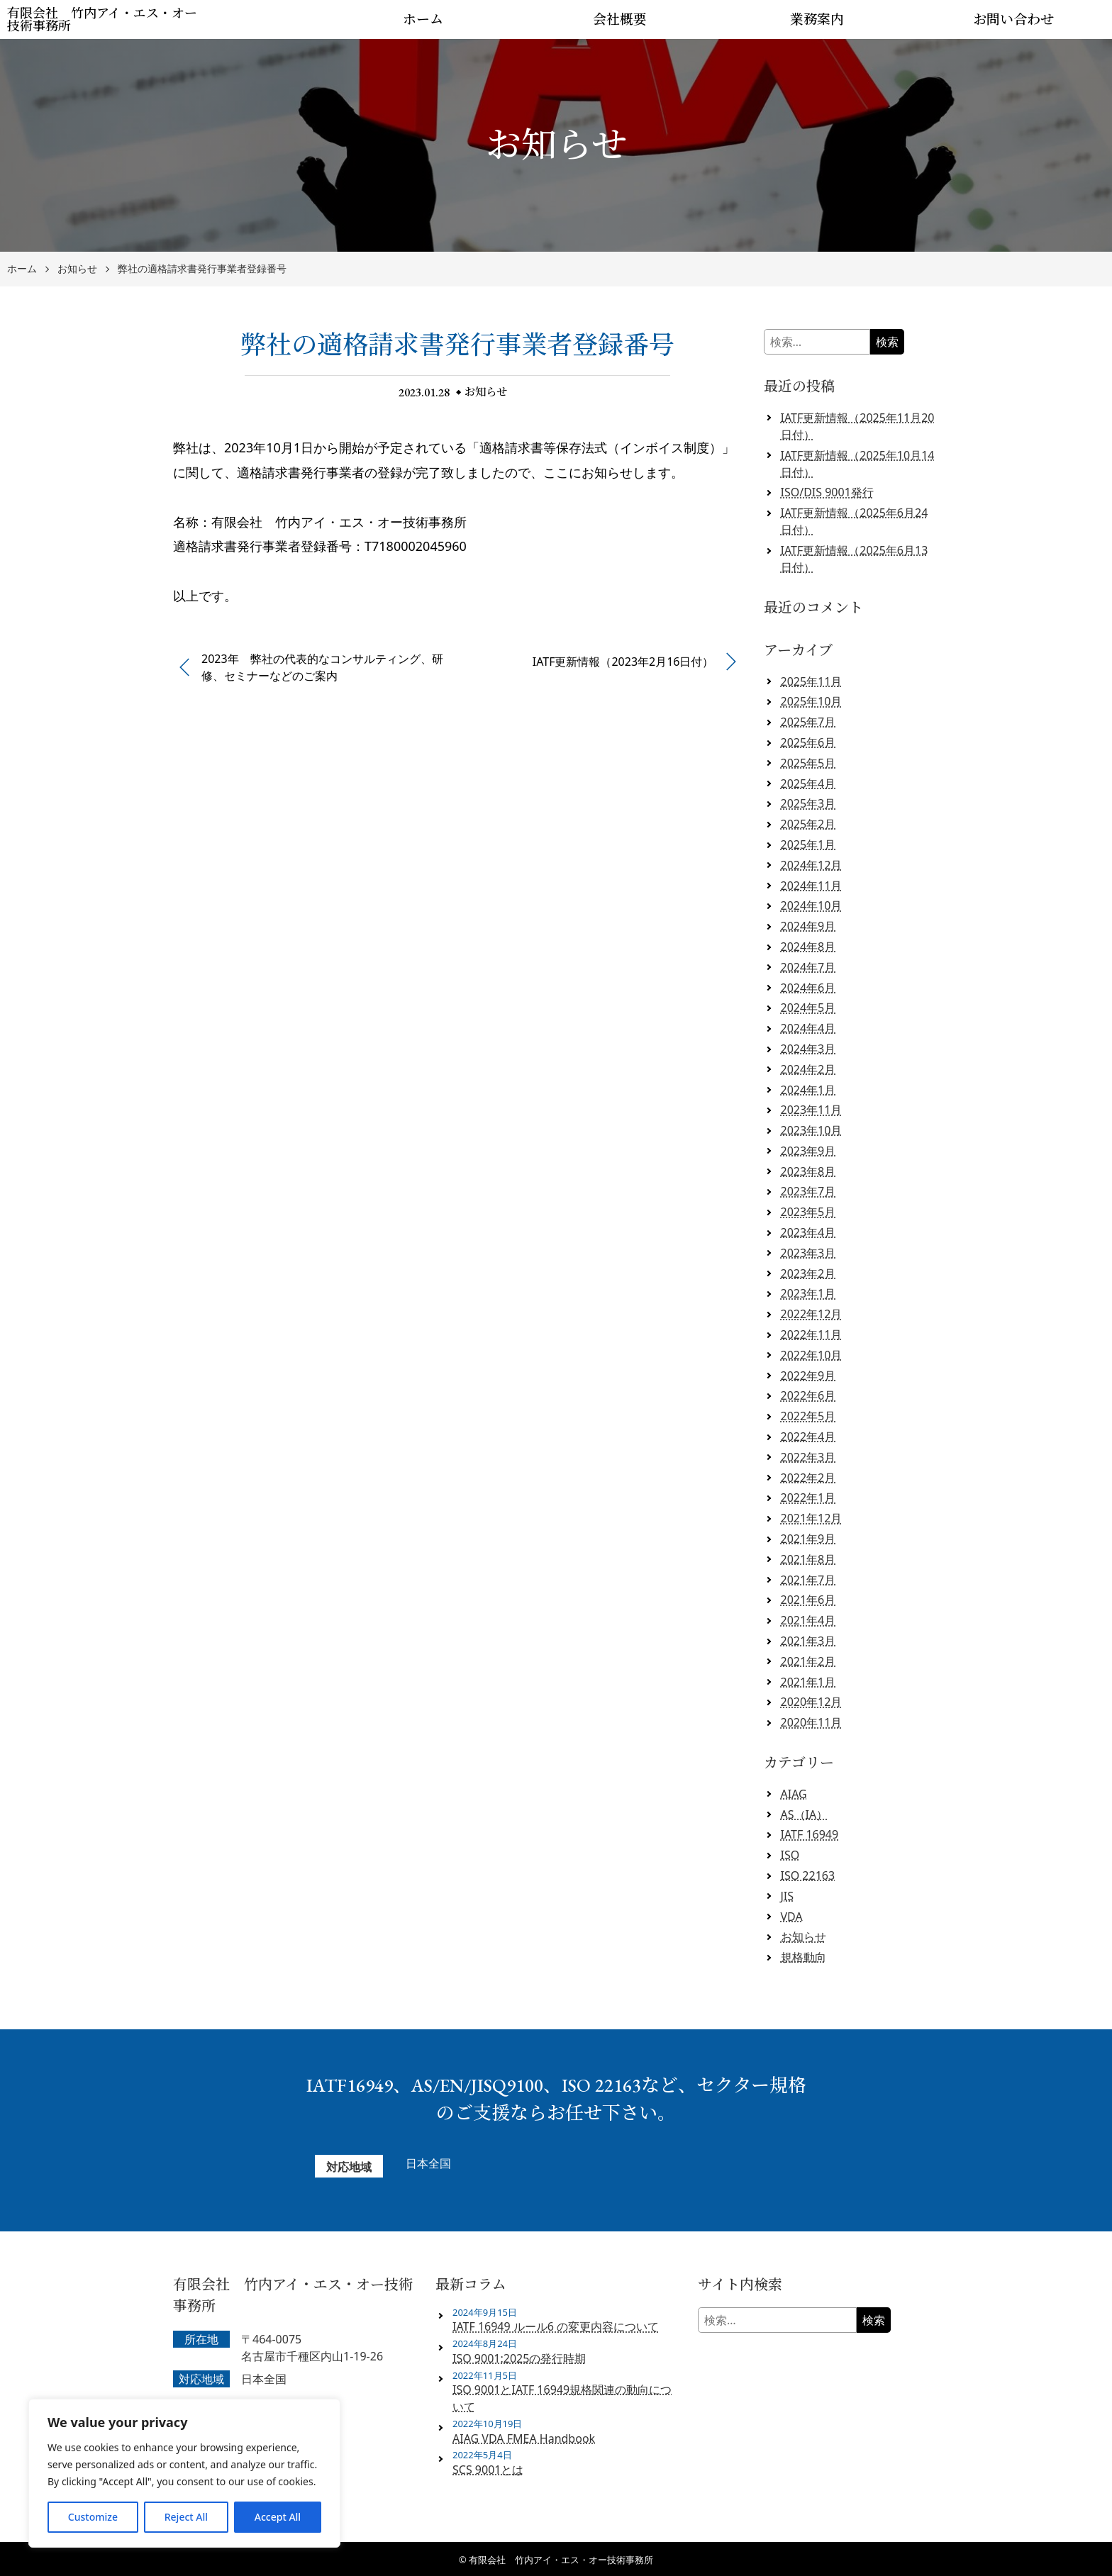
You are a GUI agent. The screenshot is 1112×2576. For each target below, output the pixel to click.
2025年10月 (812, 701)
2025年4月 (808, 783)
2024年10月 (812, 905)
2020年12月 (812, 1702)
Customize (93, 2517)
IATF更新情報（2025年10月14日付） (858, 463)
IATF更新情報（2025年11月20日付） (858, 426)
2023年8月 (808, 1171)
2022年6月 (808, 1395)
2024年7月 (808, 967)
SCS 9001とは (487, 2469)
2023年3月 (808, 1253)
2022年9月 (808, 1375)
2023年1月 (808, 1293)
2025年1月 (808, 844)
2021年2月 (808, 1661)
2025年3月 (808, 803)
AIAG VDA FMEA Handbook (523, 2438)
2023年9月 (808, 1151)
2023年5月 (808, 1212)
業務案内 (817, 19)
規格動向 (803, 1957)
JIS (787, 1896)
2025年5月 (808, 763)
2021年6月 (808, 1599)
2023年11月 (812, 1109)
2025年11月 (812, 681)
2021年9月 (808, 1538)
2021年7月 (808, 1580)
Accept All (278, 2517)
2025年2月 (808, 824)
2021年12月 (812, 1518)
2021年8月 (808, 1559)
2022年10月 (812, 1355)
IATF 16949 (810, 1834)
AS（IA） (804, 1814)
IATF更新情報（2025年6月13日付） (854, 558)
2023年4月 (808, 1232)
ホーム (423, 19)
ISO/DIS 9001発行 (827, 492)
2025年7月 (808, 722)
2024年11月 (812, 885)
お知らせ (77, 269)
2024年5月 (808, 1007)
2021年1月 (808, 1682)
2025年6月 (808, 742)
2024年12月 (812, 865)
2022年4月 (808, 1436)
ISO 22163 (808, 1875)
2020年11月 (812, 1722)
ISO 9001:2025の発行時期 (519, 2358)
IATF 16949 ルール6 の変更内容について (555, 2326)
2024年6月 (808, 988)
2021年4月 (808, 1620)
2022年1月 (808, 1497)
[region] (184, 2473)
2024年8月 (808, 946)
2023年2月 (808, 1273)
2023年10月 (812, 1130)
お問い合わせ (1013, 19)
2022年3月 (808, 1457)
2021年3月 (808, 1641)
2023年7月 (808, 1191)
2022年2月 (808, 1477)
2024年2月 (808, 1069)
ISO (790, 1855)
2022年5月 (808, 1416)
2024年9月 (808, 926)
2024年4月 (808, 1028)
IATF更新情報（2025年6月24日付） (854, 521)
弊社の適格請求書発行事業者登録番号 (202, 269)
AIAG (794, 1794)
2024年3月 (808, 1048)
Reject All (186, 2517)
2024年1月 (808, 1090)
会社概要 (620, 19)
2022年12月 (812, 1314)
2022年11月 (812, 1334)
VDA (792, 1916)
